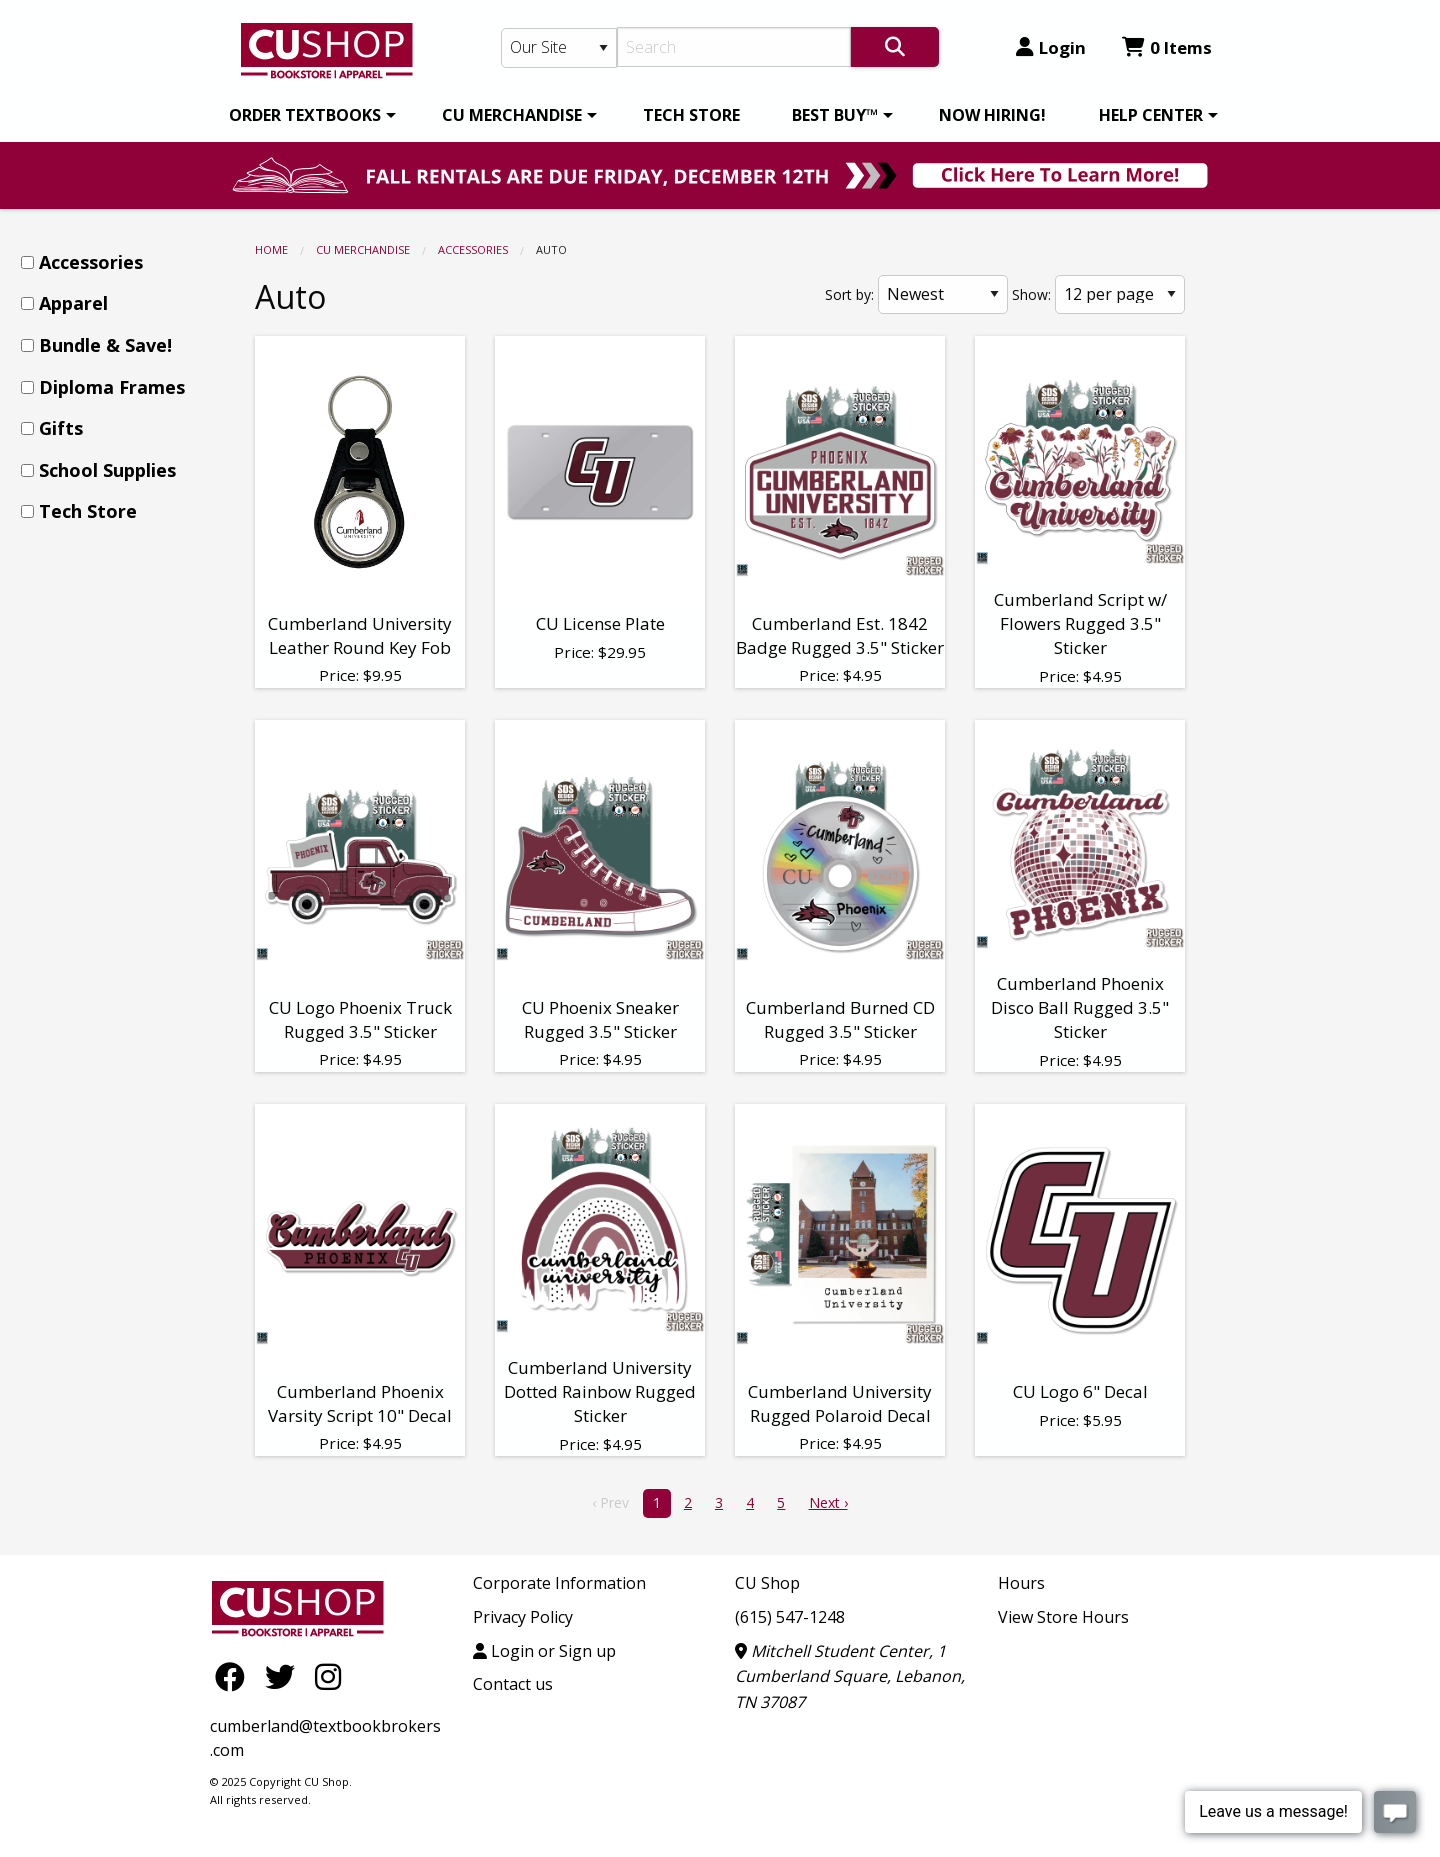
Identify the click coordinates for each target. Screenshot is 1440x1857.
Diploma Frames (112, 387)
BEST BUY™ (835, 115)
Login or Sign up (544, 1651)
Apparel (73, 303)
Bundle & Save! (105, 345)
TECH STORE (691, 115)
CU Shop (767, 1583)
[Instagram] (328, 1675)
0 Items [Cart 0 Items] (1167, 47)
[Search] (734, 47)
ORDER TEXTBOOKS (305, 115)
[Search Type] (559, 48)
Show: (1031, 294)
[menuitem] (309, 115)
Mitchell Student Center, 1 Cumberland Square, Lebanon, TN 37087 (850, 1676)
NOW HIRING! (992, 115)
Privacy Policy (523, 1617)
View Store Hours (1063, 1617)
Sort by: (849, 294)
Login (1051, 47)
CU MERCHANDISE (512, 115)
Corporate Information (559, 1583)
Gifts (61, 428)
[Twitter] (285, 1675)
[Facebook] (235, 1675)
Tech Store (88, 511)
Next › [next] (828, 1502)
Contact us (513, 1684)
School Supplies (107, 470)
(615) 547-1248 (790, 1617)
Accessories (473, 249)
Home (271, 249)
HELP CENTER (1151, 115)
